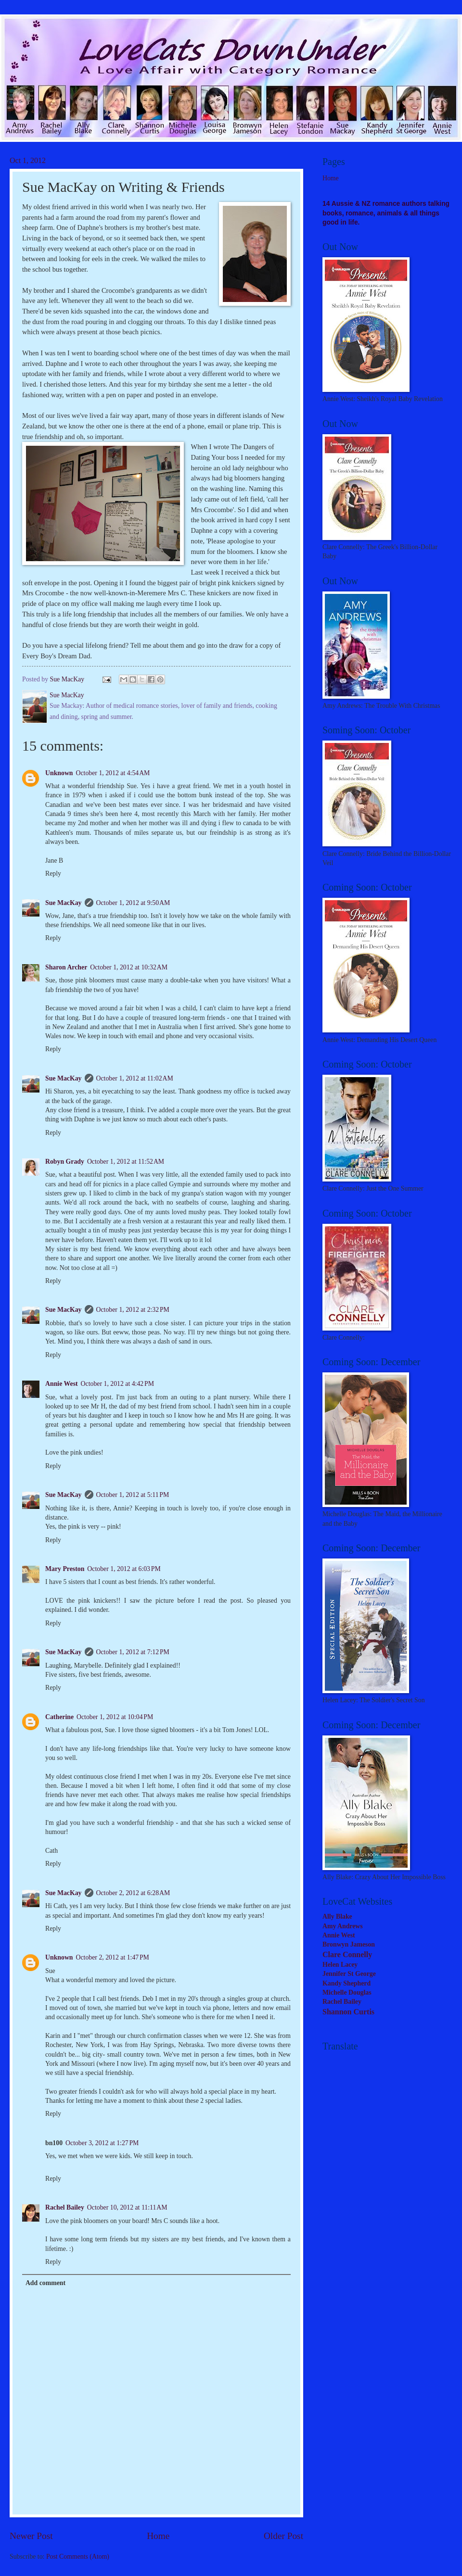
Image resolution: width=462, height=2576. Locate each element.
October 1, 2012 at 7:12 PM (132, 1652)
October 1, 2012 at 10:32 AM (128, 967)
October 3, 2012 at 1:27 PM (102, 2143)
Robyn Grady (64, 1161)
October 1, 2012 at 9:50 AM (133, 902)
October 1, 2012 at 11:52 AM (125, 1161)
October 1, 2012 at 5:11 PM (132, 1494)
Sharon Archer (66, 967)
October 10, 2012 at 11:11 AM (127, 2207)
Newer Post (31, 2536)
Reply (53, 873)
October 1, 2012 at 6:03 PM (123, 1568)
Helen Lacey (340, 1964)
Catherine (59, 1717)
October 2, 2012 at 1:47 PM (112, 1957)
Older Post (283, 2536)
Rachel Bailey (64, 2207)
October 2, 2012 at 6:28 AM (133, 1893)
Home (158, 2536)
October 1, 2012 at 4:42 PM (117, 1383)
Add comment (45, 2283)
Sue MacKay (63, 902)
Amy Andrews (342, 1926)
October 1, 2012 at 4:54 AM (113, 773)
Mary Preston (64, 1568)
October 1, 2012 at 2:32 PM (132, 1309)
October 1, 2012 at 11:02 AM (134, 1078)
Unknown (59, 773)
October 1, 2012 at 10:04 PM (115, 1717)
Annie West (61, 1383)
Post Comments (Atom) (77, 2556)
